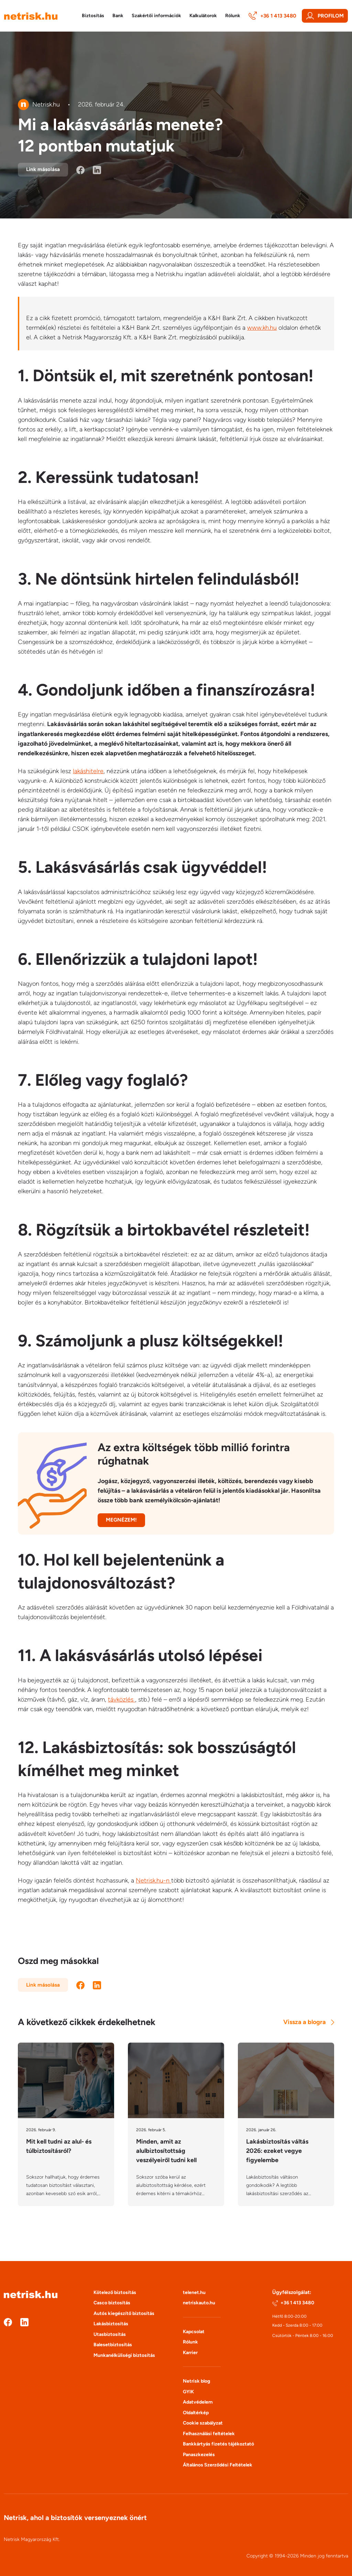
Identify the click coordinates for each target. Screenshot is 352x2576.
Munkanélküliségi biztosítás (124, 2355)
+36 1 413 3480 (272, 16)
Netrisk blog (196, 2381)
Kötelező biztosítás (115, 2292)
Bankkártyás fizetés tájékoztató (218, 2444)
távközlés (121, 1699)
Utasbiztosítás (110, 2334)
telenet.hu (194, 2292)
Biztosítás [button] (93, 16)
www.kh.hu (262, 327)
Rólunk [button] (232, 16)
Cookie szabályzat (203, 2423)
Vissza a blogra (308, 2022)
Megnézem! (121, 1520)
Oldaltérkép (196, 2413)
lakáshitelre (88, 771)
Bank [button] (117, 16)
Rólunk (190, 2342)
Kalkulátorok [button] (203, 16)
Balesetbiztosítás (113, 2345)
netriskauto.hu (199, 2303)
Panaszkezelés (199, 2455)
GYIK (188, 2392)
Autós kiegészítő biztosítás (124, 2313)
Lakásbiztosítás (111, 2324)
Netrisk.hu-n (153, 1880)
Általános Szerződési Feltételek (217, 2465)
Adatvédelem (198, 2402)
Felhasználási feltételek (209, 2434)
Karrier (190, 2352)
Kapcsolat (194, 2332)
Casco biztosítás (112, 2303)
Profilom (325, 16)
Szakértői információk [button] (156, 16)
